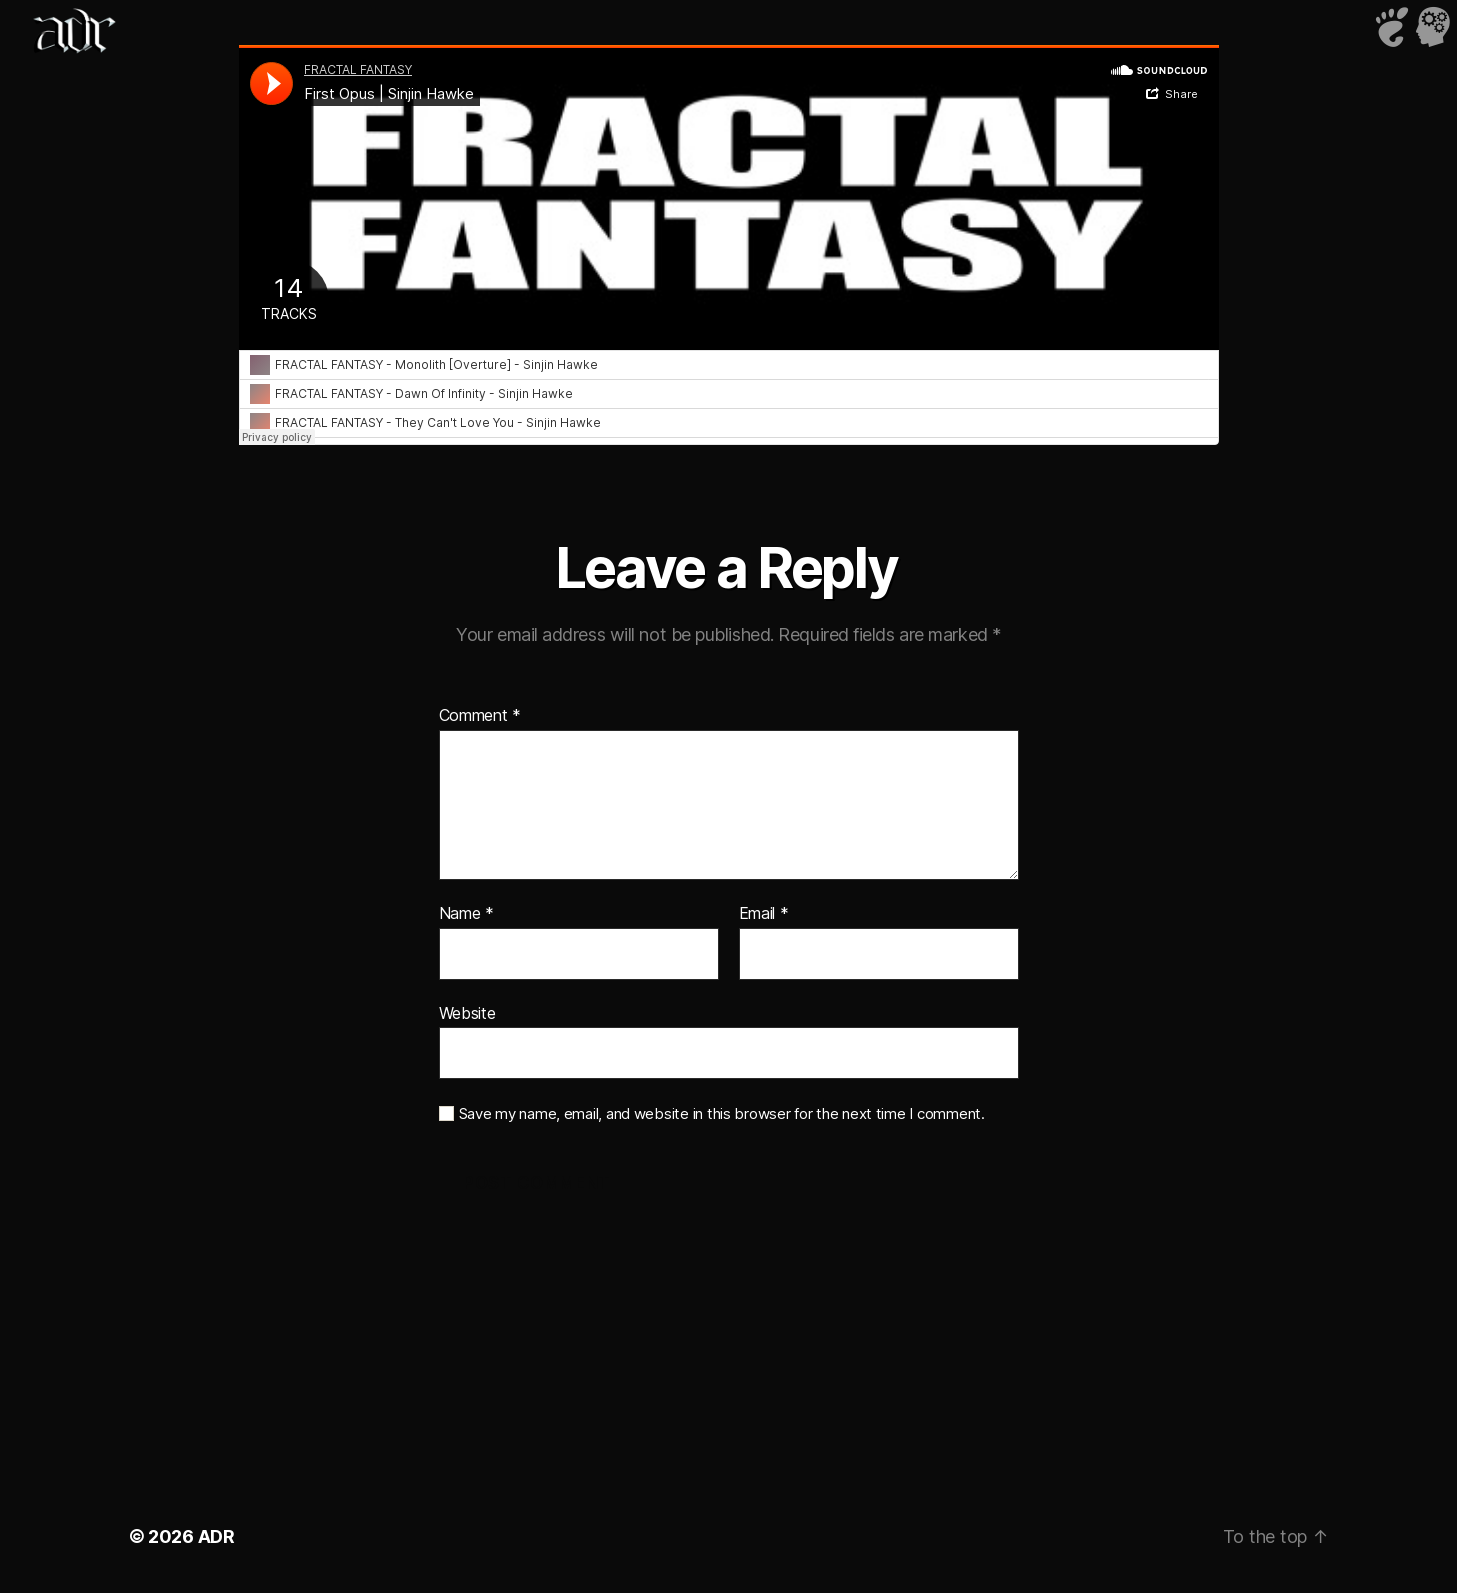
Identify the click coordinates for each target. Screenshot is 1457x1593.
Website (467, 1013)
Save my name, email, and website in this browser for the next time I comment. (722, 1114)
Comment (480, 716)
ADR (216, 1536)
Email (764, 914)
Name (466, 914)
